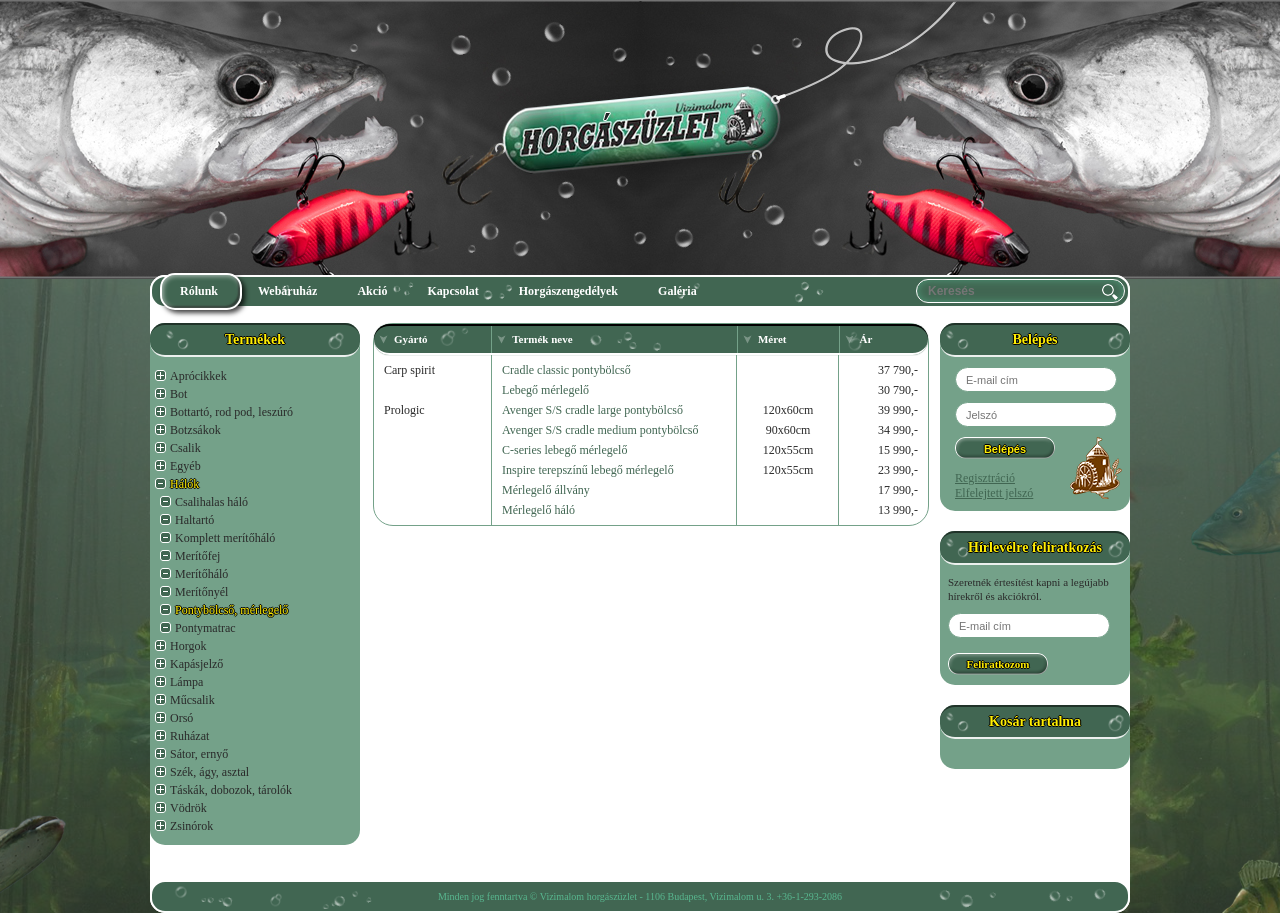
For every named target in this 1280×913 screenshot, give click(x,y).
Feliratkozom (998, 664)
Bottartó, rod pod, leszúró (231, 412)
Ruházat (189, 736)
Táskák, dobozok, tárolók (231, 790)
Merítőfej (197, 556)
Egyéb (185, 466)
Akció (372, 291)
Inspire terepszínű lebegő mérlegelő (588, 470)
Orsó (181, 718)
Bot (178, 394)
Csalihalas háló (211, 502)
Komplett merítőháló (225, 538)
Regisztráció (985, 478)
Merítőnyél (201, 592)
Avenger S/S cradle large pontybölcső (592, 410)
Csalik (185, 448)
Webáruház (287, 291)
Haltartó (194, 520)
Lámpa (186, 682)
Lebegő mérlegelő (545, 390)
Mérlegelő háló (538, 510)
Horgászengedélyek (568, 291)
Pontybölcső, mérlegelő (231, 610)
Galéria (677, 291)
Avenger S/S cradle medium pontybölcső (600, 430)
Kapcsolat (452, 291)
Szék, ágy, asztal (209, 772)
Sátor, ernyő (199, 754)
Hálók (184, 484)
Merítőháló (201, 574)
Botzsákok (195, 430)
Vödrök (188, 808)
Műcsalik (192, 700)
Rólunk (199, 291)
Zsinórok (191, 826)
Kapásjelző (196, 664)
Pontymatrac (205, 628)
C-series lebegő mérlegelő (564, 450)
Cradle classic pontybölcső (566, 370)
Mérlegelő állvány (546, 490)
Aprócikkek (198, 376)
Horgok (188, 646)
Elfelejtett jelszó (994, 493)
